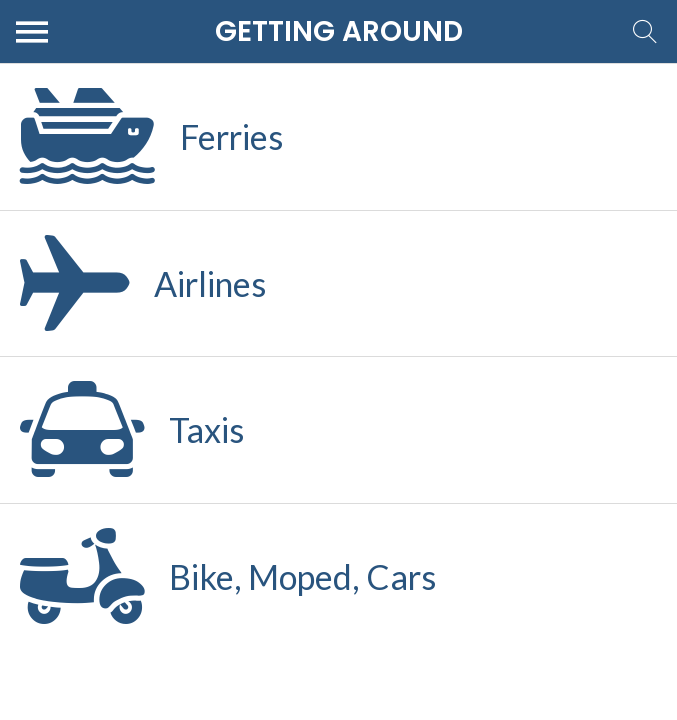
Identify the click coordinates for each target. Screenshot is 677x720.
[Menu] (32, 32)
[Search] (645, 32)
